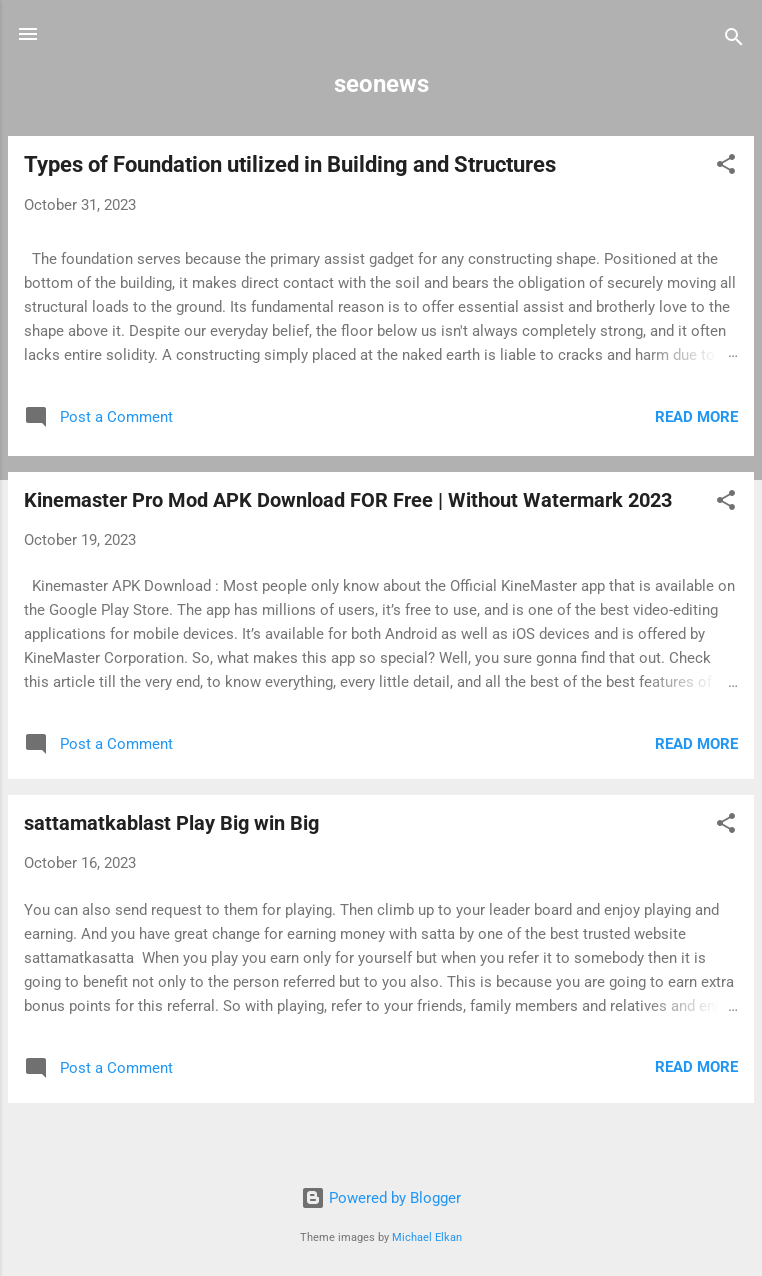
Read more (696, 417)
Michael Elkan (427, 1237)
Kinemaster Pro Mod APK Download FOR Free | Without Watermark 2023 (348, 500)
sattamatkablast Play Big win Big (171, 823)
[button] (726, 167)
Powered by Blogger (381, 1198)
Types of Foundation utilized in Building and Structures (290, 164)
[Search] (734, 40)
